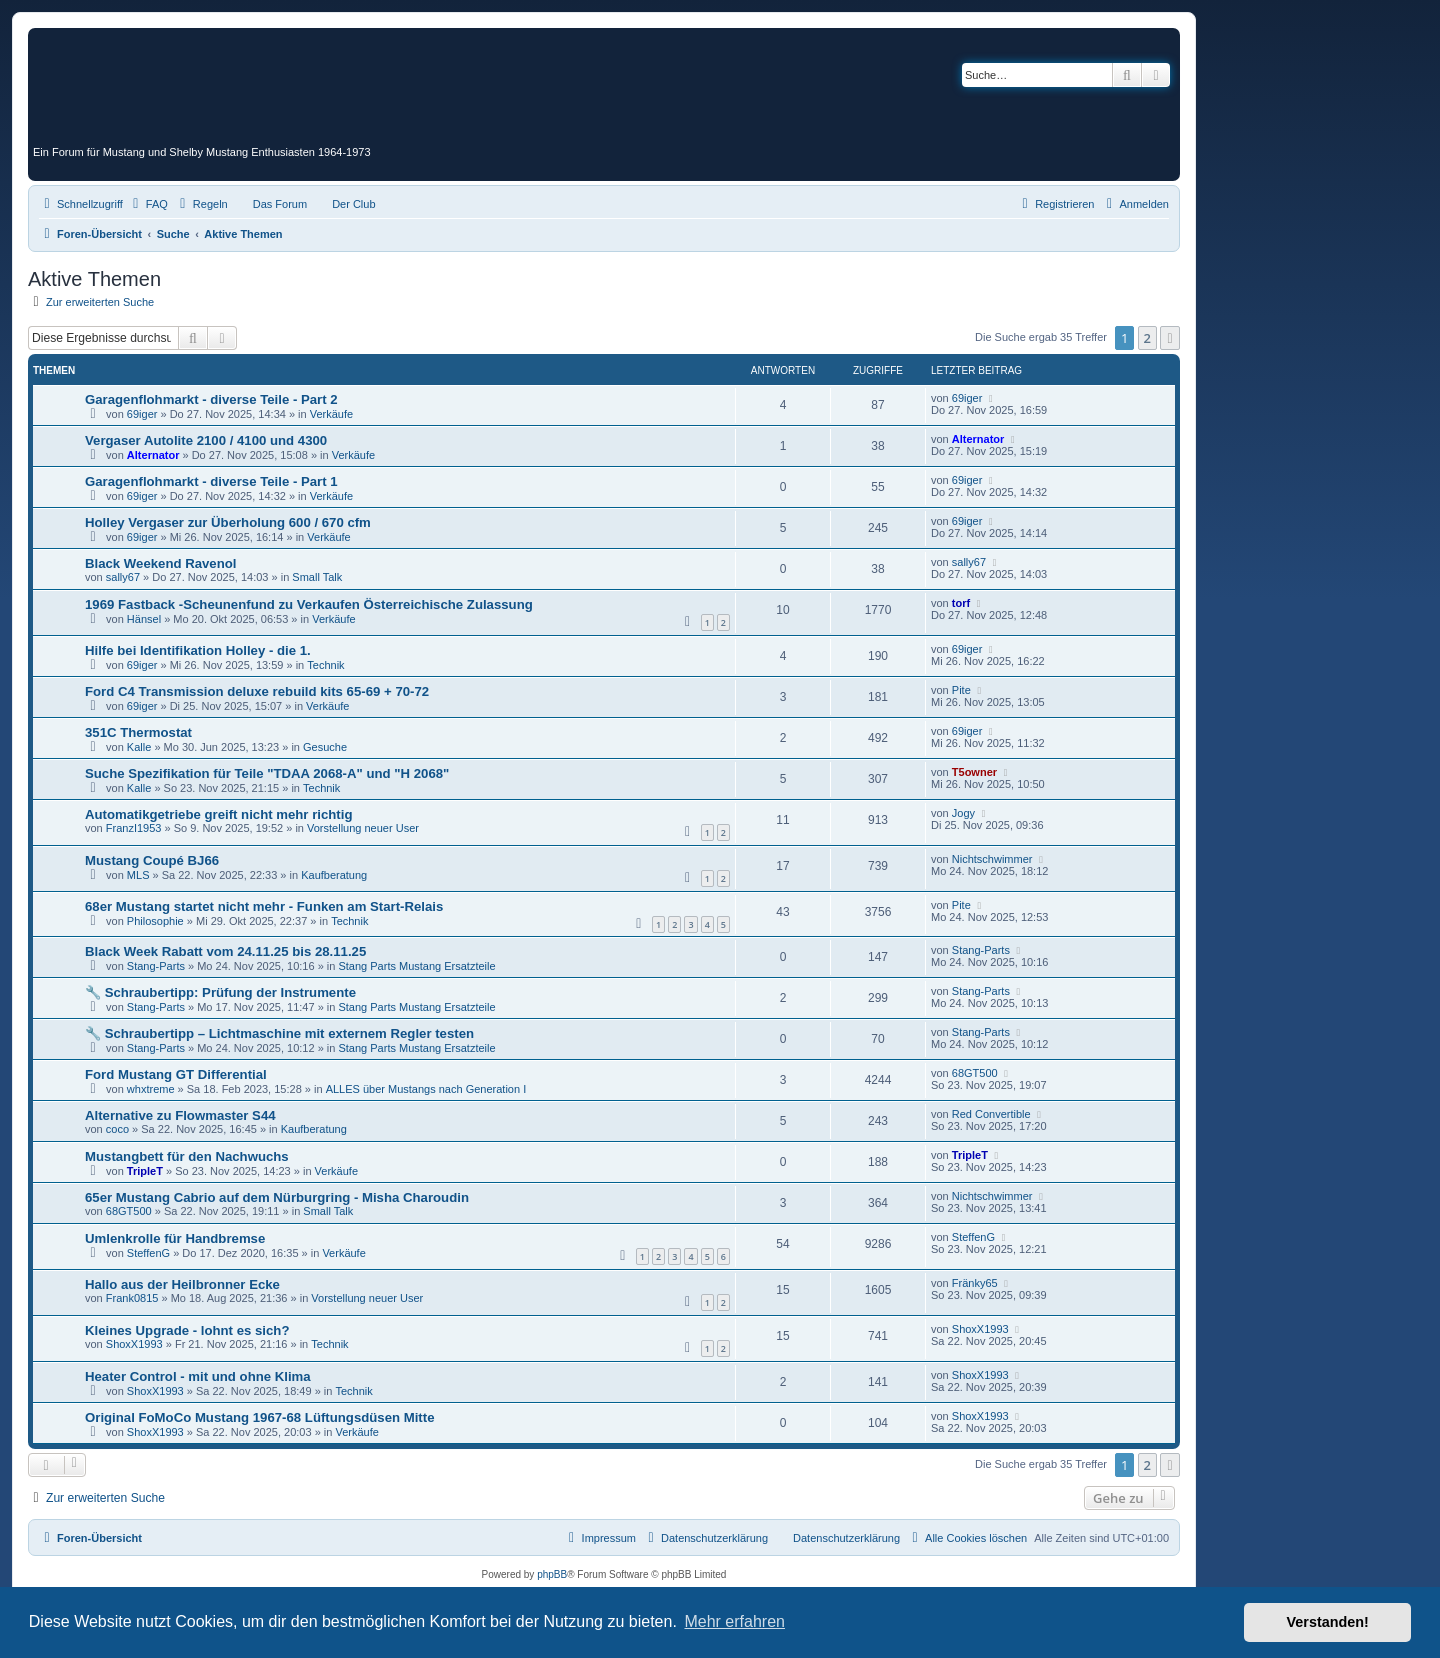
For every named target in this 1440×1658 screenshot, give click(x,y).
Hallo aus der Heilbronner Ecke (182, 1284)
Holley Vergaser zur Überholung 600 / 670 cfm (228, 522)
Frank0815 (132, 1298)
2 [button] (1147, 338)
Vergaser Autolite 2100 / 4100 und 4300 (206, 440)
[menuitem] (148, 204)
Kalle (139, 747)
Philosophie (155, 921)
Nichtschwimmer (992, 859)
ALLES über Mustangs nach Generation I (426, 1089)
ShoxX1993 (134, 1344)
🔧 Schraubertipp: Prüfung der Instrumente (220, 992)
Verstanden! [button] (1328, 1622)
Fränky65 (975, 1283)
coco (117, 1129)
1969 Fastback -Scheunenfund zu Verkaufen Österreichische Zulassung (309, 604)
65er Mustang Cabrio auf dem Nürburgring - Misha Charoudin (277, 1197)
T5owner (974, 772)
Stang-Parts (156, 966)
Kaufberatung (334, 875)
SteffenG (148, 1253)
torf (961, 603)
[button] (1170, 338)
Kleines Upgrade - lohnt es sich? (187, 1330)
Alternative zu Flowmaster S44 (180, 1115)
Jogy (963, 813)
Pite (961, 690)
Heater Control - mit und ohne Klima (198, 1376)
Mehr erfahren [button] (734, 1621)
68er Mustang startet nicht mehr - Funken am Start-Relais (264, 906)
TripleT (145, 1171)
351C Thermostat (138, 732)
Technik (325, 665)
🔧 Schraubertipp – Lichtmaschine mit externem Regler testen (279, 1033)
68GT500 (975, 1073)
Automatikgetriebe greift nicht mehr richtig (218, 814)
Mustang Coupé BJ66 (152, 860)
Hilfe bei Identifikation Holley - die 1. (198, 650)
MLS (138, 875)
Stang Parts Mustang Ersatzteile (416, 966)
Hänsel (144, 619)
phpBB (552, 1574)
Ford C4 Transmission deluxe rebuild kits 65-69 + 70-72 (257, 691)
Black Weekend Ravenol (160, 563)
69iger (142, 414)
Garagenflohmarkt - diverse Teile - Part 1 (211, 481)
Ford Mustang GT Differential (176, 1074)
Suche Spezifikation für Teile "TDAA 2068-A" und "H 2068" (267, 773)
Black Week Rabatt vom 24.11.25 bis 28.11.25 (225, 951)
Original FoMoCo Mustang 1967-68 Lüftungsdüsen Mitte (259, 1417)
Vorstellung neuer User (363, 828)
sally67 (123, 577)
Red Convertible (991, 1114)
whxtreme (151, 1089)
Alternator (153, 455)
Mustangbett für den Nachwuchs (187, 1156)
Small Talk (317, 577)
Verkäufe (331, 414)
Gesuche (325, 747)
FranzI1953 (134, 828)
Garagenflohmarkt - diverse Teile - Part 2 (211, 399)
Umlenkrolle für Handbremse (175, 1238)
